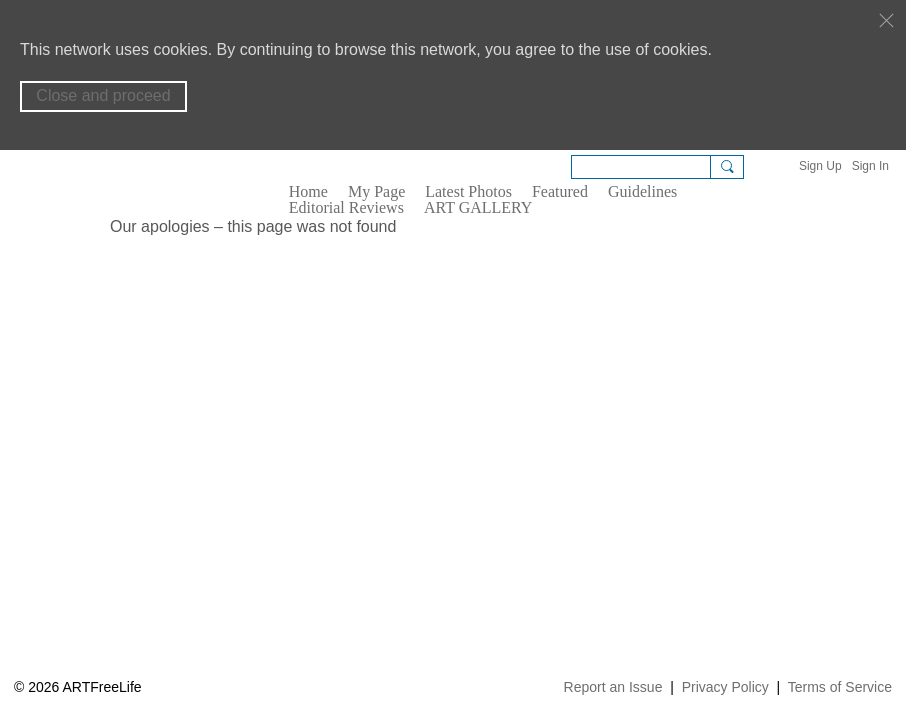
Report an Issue (613, 687)
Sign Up (820, 166)
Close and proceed (103, 95)
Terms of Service (840, 687)
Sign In (870, 166)
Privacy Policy (725, 687)
